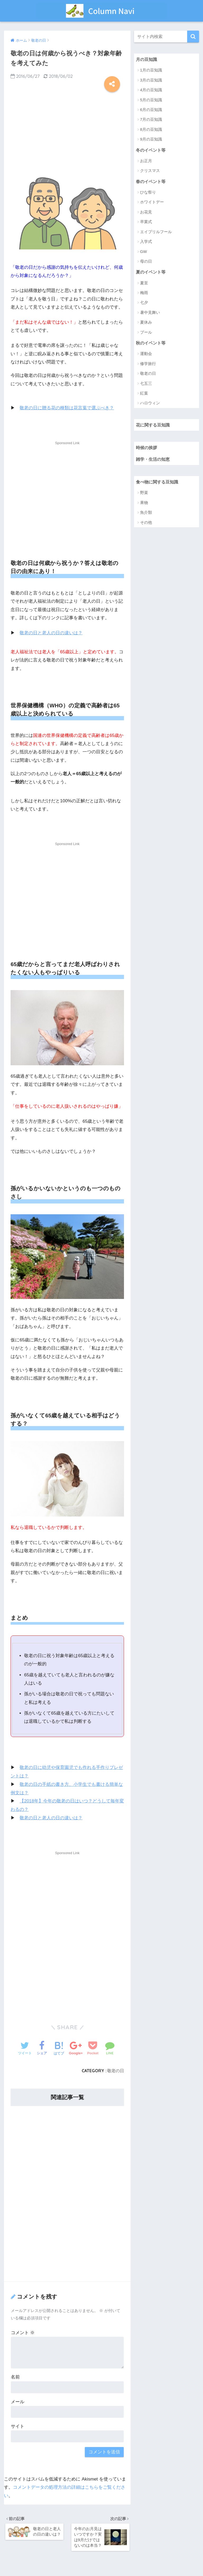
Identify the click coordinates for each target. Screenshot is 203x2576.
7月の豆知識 (151, 119)
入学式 (146, 242)
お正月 (146, 161)
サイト (17, 2425)
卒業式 (146, 222)
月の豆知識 (147, 59)
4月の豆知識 (151, 90)
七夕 (144, 303)
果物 (144, 504)
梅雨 (144, 293)
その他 (146, 523)
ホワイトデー (152, 202)
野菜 (144, 494)
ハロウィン (150, 403)
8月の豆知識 (151, 129)
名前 (15, 2376)
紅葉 (144, 394)
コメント (23, 2331)
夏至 (144, 283)
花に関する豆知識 (154, 425)
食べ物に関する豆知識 (158, 483)
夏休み (146, 323)
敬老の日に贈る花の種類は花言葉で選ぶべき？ (67, 407)
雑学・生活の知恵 (154, 460)
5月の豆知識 (151, 100)
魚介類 (146, 513)
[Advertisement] (67, 129)
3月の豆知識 (151, 80)
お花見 (146, 212)
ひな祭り (148, 192)
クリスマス (150, 171)
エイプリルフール (156, 232)
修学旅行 (148, 364)
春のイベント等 (151, 181)
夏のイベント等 (151, 272)
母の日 (146, 262)
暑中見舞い (150, 313)
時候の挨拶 (147, 448)
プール (146, 332)
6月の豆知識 (151, 110)
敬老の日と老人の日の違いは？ (51, 632)
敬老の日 (115, 2069)
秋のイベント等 (151, 343)
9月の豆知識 (151, 139)
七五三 (146, 384)
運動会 (146, 354)
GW (143, 252)
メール (17, 2400)
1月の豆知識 (151, 70)
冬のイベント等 (151, 149)
